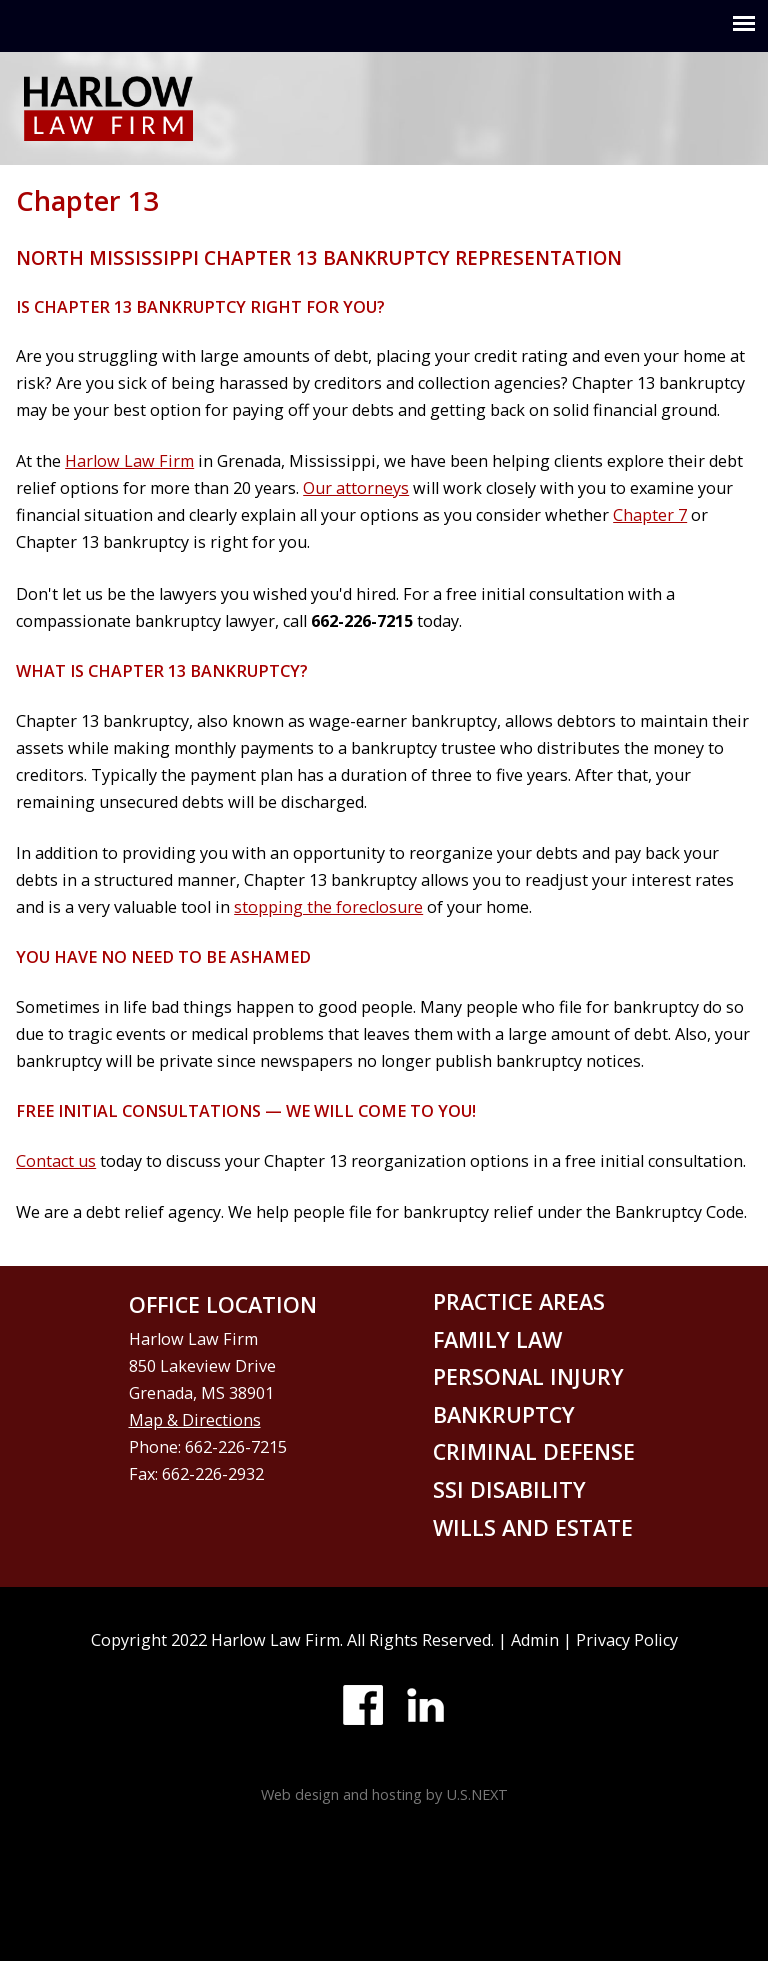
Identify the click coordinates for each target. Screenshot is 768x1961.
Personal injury (528, 1376)
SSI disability (509, 1489)
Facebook (363, 1705)
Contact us (56, 1161)
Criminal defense (534, 1451)
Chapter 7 (650, 515)
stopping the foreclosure (328, 907)
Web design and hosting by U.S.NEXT (384, 1794)
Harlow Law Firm (129, 461)
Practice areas (519, 1301)
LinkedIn (425, 1705)
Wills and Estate (533, 1527)
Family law (497, 1339)
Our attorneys (356, 488)
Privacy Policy (627, 1640)
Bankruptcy (504, 1414)
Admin (535, 1640)
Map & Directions (195, 1420)
